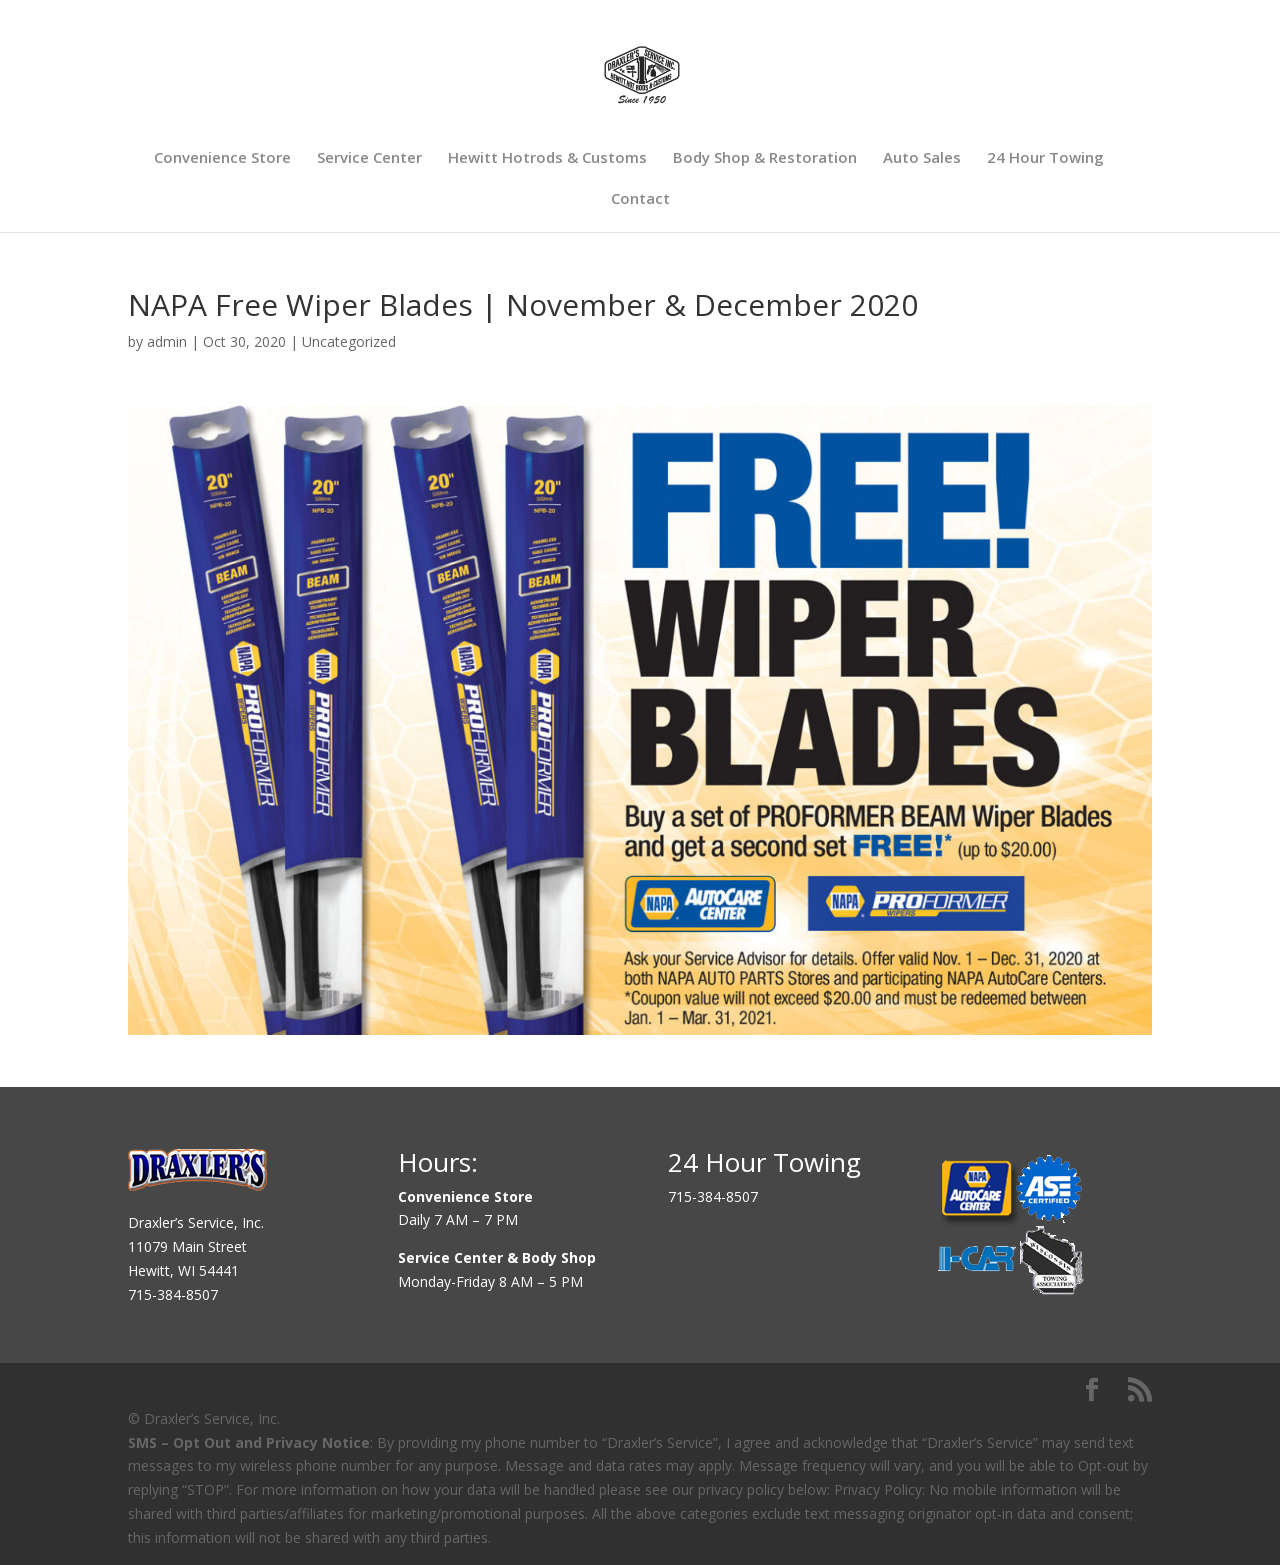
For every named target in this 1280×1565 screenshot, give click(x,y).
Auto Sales (922, 158)
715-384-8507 (173, 1294)
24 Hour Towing (1045, 158)
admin (167, 341)
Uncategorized (349, 341)
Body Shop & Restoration (765, 158)
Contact (640, 199)
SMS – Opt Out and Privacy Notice (249, 1442)
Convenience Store (222, 158)
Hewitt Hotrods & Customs (547, 158)
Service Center (369, 158)
